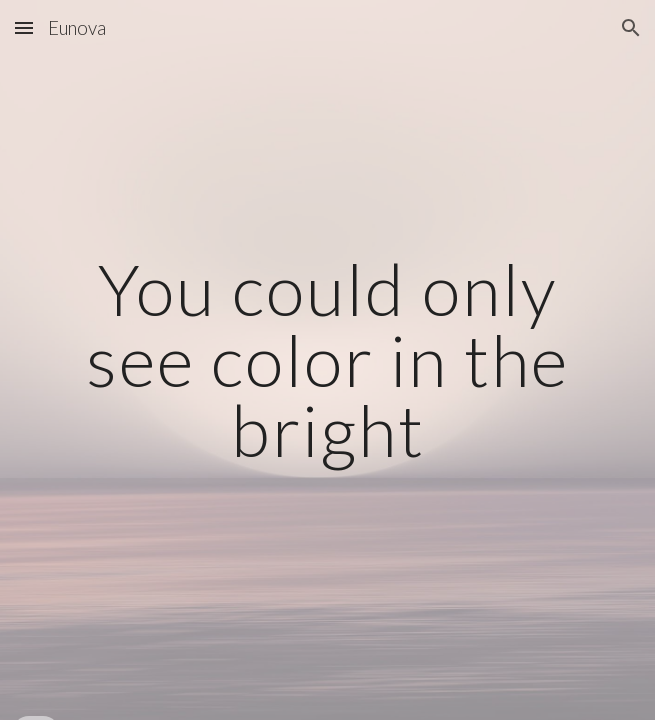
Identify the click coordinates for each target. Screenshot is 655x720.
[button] (24, 27)
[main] (327, 360)
